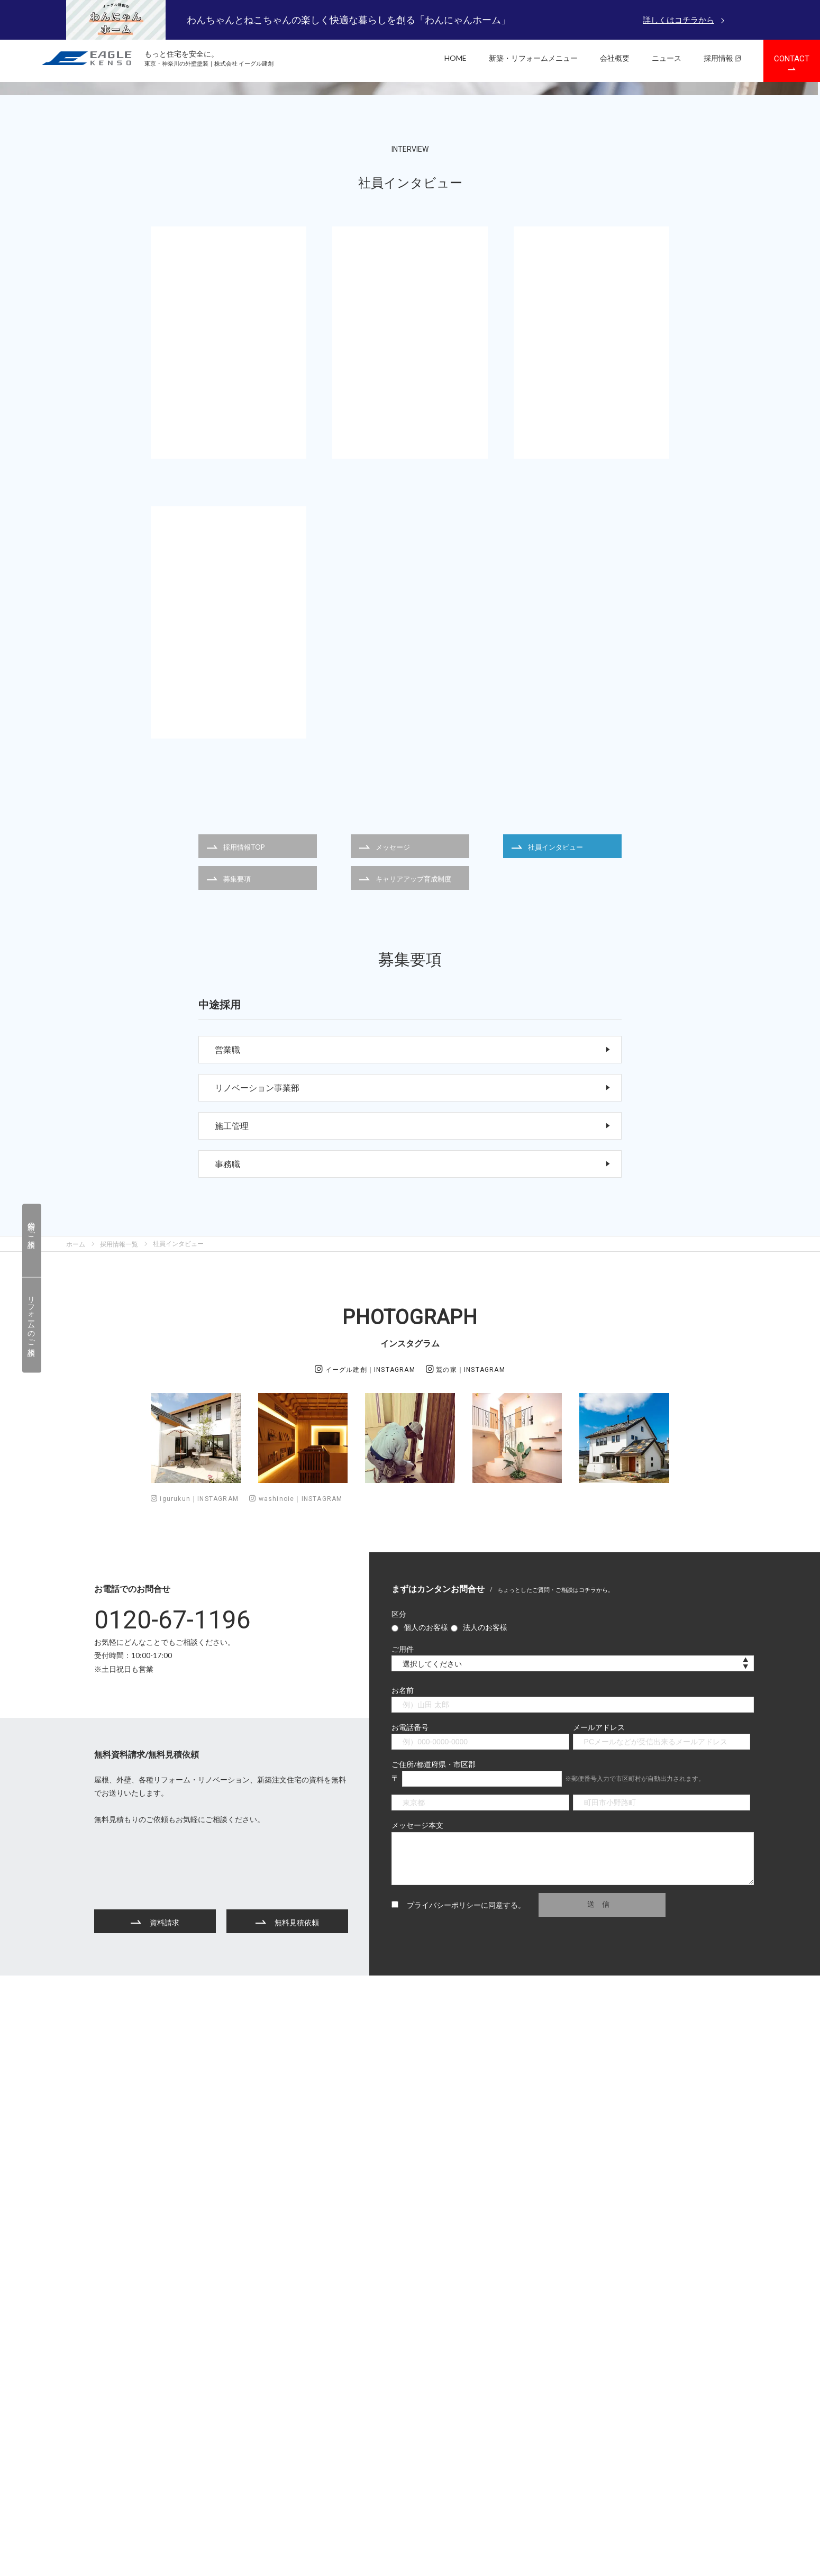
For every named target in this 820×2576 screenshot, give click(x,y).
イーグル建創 (365, 1632)
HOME (455, 57)
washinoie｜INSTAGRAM (295, 1761)
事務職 (413, 1427)
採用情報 (722, 57)
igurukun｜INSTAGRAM (195, 1761)
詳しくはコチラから (678, 19)
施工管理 (413, 1389)
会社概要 (615, 57)
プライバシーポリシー (444, 2167)
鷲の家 (465, 1632)
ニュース (666, 57)
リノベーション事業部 (413, 1350)
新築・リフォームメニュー (533, 57)
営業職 (413, 1312)
